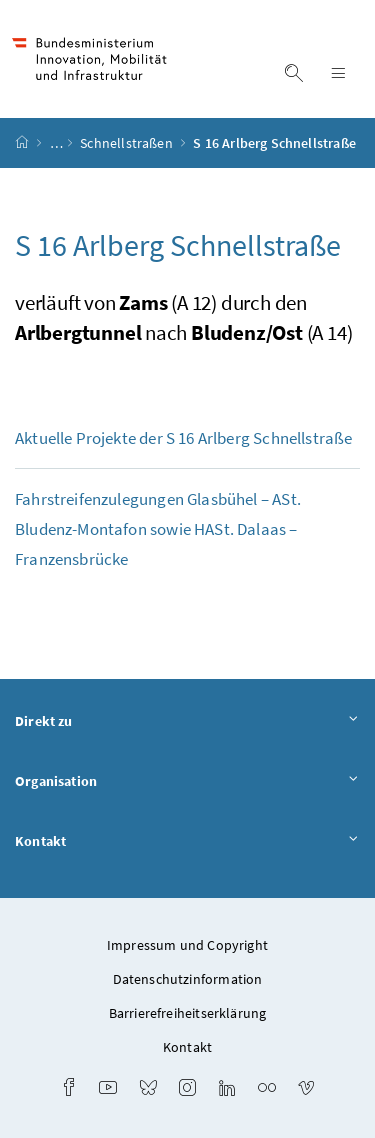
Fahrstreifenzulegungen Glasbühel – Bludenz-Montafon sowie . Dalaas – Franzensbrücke (158, 529)
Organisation (187, 782)
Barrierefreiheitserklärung (188, 1013)
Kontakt (187, 842)
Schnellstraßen (128, 143)
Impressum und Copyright (187, 945)
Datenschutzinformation (188, 979)
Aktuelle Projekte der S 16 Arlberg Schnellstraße (183, 438)
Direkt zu (187, 722)
